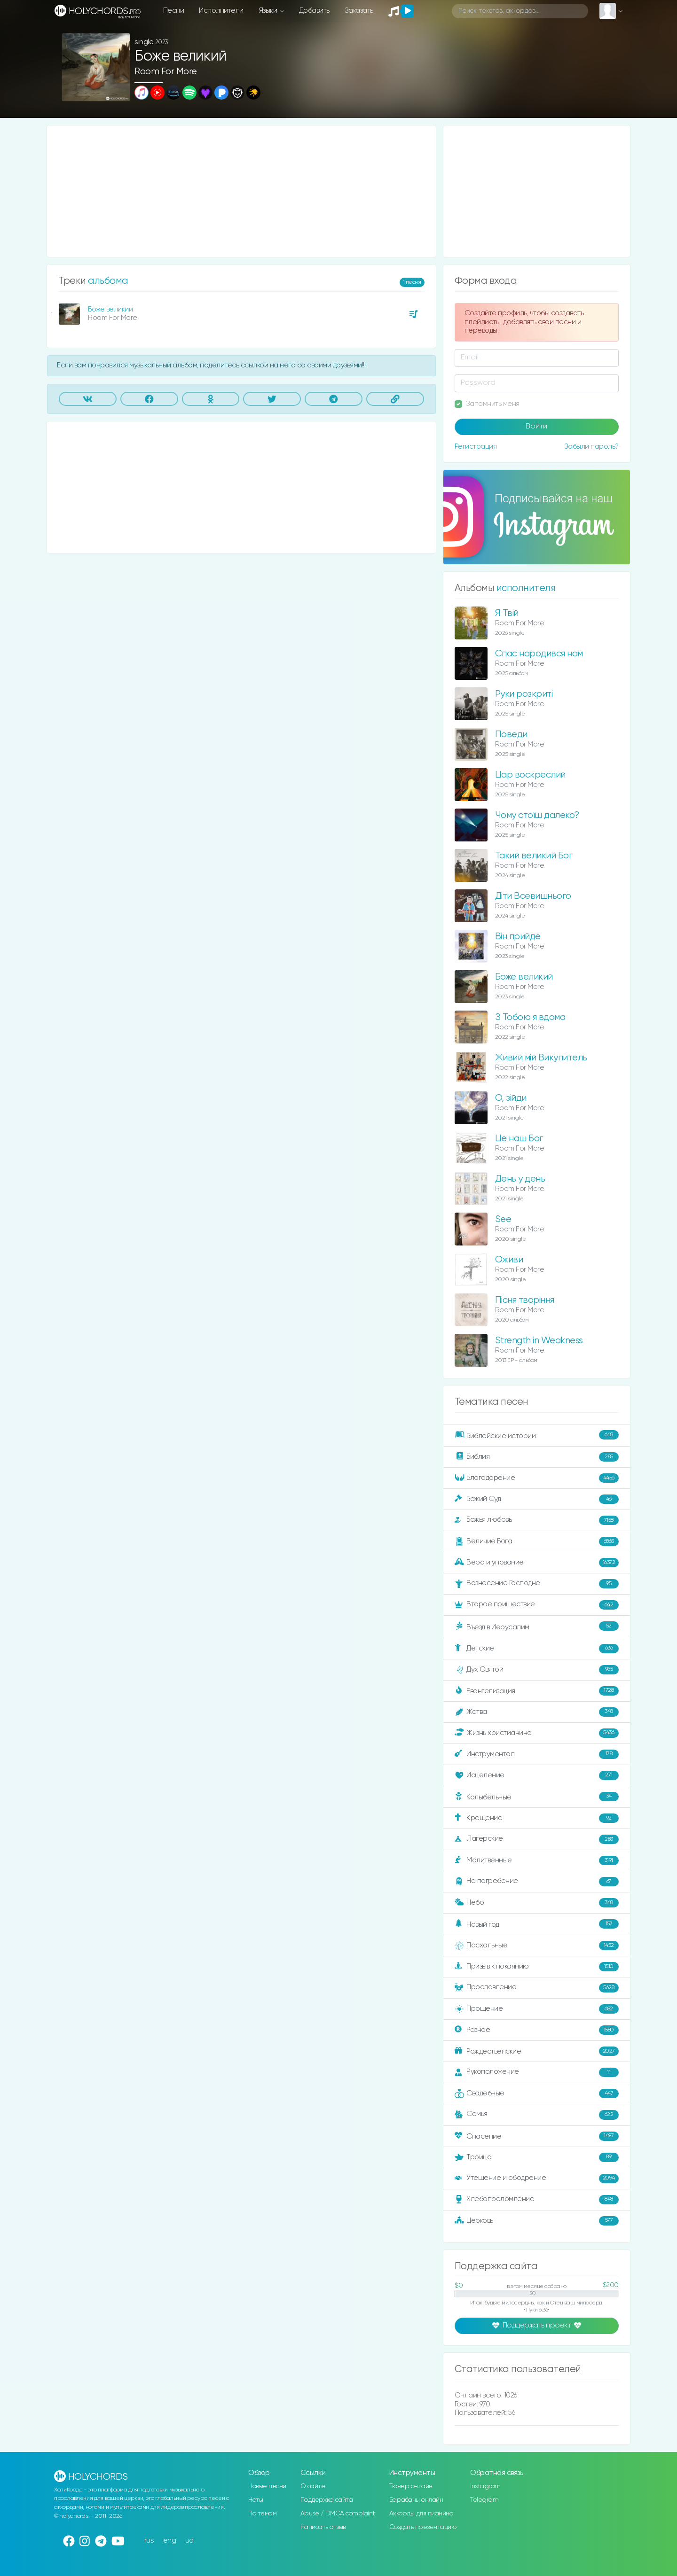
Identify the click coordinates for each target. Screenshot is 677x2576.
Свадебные (537, 2093)
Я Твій (507, 613)
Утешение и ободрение (537, 2178)
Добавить (314, 10)
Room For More (165, 72)
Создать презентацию (423, 2527)
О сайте (312, 2486)
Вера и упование (537, 1562)
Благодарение (537, 1478)
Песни (173, 10)
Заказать (359, 10)
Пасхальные (537, 1945)
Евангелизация (537, 1691)
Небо (537, 1902)
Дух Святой (537, 1669)
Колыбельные (537, 1797)
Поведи (511, 734)
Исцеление (537, 1775)
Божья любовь (537, 1520)
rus (149, 2540)
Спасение (537, 2136)
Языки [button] (269, 10)
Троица (537, 2157)
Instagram (485, 2486)
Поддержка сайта (326, 2500)
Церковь (537, 2221)
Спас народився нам (539, 654)
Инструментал (537, 1754)
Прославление (537, 1987)
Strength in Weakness (539, 1341)
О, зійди (511, 1098)
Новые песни (267, 2486)
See (503, 1219)
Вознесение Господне (537, 1583)
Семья (537, 2114)
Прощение (537, 2009)
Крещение (537, 1818)
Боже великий (110, 309)
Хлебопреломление (537, 2199)
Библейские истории (537, 1435)
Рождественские (537, 2051)
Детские (537, 1648)
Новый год (537, 1924)
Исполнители (221, 10)
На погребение (537, 1881)
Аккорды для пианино (421, 2513)
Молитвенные (537, 1860)
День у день (520, 1179)
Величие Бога (537, 1541)
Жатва (537, 1712)
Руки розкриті (524, 694)
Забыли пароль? (591, 446)
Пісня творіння (524, 1300)
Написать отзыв (323, 2527)
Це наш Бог (519, 1139)
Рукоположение (537, 2072)
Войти (536, 426)
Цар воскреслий (530, 775)
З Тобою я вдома (530, 1017)
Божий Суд (537, 1499)
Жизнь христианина (537, 1733)
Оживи (509, 1260)
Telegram (484, 2500)
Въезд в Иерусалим (537, 1626)
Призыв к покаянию (537, 1966)
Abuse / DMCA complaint (337, 2513)
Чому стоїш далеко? (537, 815)
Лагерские (537, 1839)
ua (189, 2540)
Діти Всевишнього (533, 896)
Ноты (255, 2500)
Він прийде (518, 937)
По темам (262, 2513)
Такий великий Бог (534, 856)
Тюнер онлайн (411, 2486)
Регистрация (476, 446)
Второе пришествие (537, 1605)
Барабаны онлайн (416, 2500)
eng (169, 2540)
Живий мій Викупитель (541, 1058)
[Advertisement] (241, 191)
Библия (537, 1457)
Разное (537, 2030)
